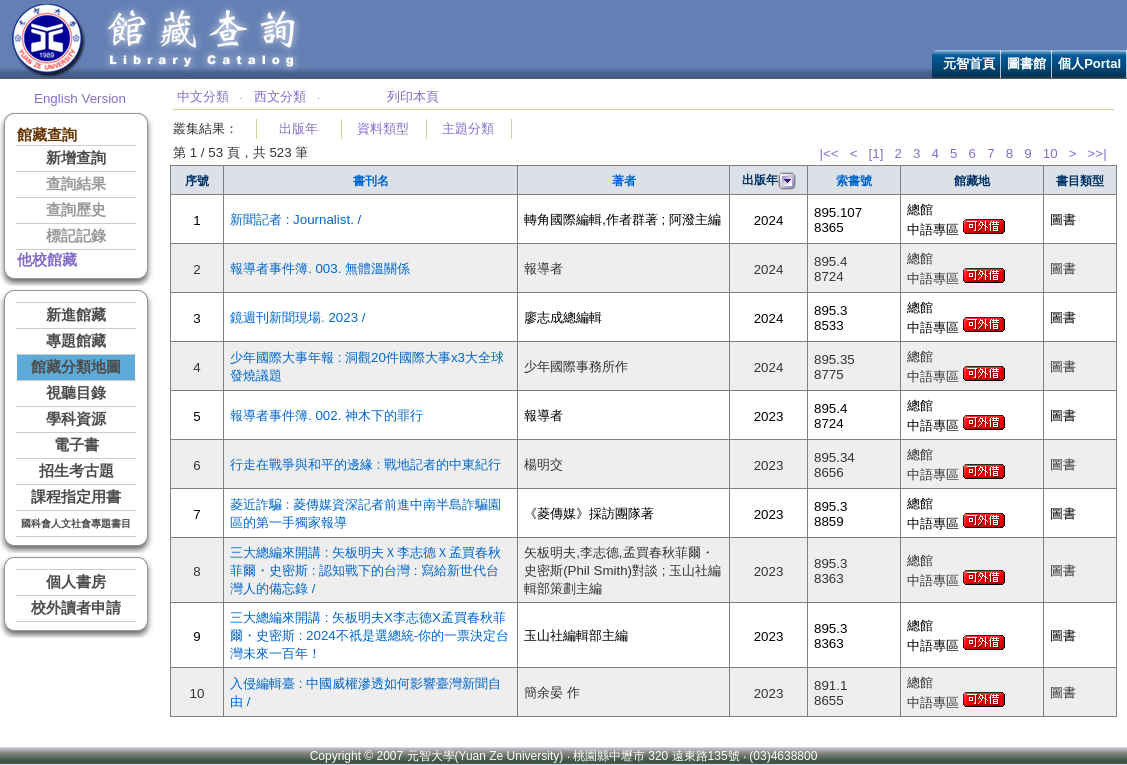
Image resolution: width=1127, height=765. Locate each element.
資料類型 (383, 128)
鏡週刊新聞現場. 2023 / (297, 317)
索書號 (854, 181)
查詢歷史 (76, 210)
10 (1050, 153)
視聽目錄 (76, 393)
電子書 (76, 445)
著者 (624, 181)
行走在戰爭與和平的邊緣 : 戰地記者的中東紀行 (365, 464)
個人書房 (76, 582)
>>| (1097, 153)
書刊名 (371, 181)
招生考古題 (76, 471)
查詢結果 (76, 184)
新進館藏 (76, 315)
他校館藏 (47, 260)
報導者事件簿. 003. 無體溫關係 (320, 268)
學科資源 (76, 419)
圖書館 (1026, 63)
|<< (828, 153)
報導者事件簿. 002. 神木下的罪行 (326, 415)
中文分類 (203, 96)
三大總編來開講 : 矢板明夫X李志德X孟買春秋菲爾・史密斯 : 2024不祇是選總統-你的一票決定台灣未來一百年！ (369, 635)
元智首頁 (969, 63)
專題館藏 (76, 341)
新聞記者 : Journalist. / (295, 219)
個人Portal (1089, 63)
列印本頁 (413, 96)
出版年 (298, 128)
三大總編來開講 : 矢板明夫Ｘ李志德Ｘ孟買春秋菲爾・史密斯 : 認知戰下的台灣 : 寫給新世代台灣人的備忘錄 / (365, 570)
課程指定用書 (76, 497)
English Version (80, 98)
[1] (876, 153)
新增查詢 (76, 158)
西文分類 (280, 96)
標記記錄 (76, 236)
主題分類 (468, 128)
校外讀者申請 (76, 608)
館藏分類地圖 (76, 367)
